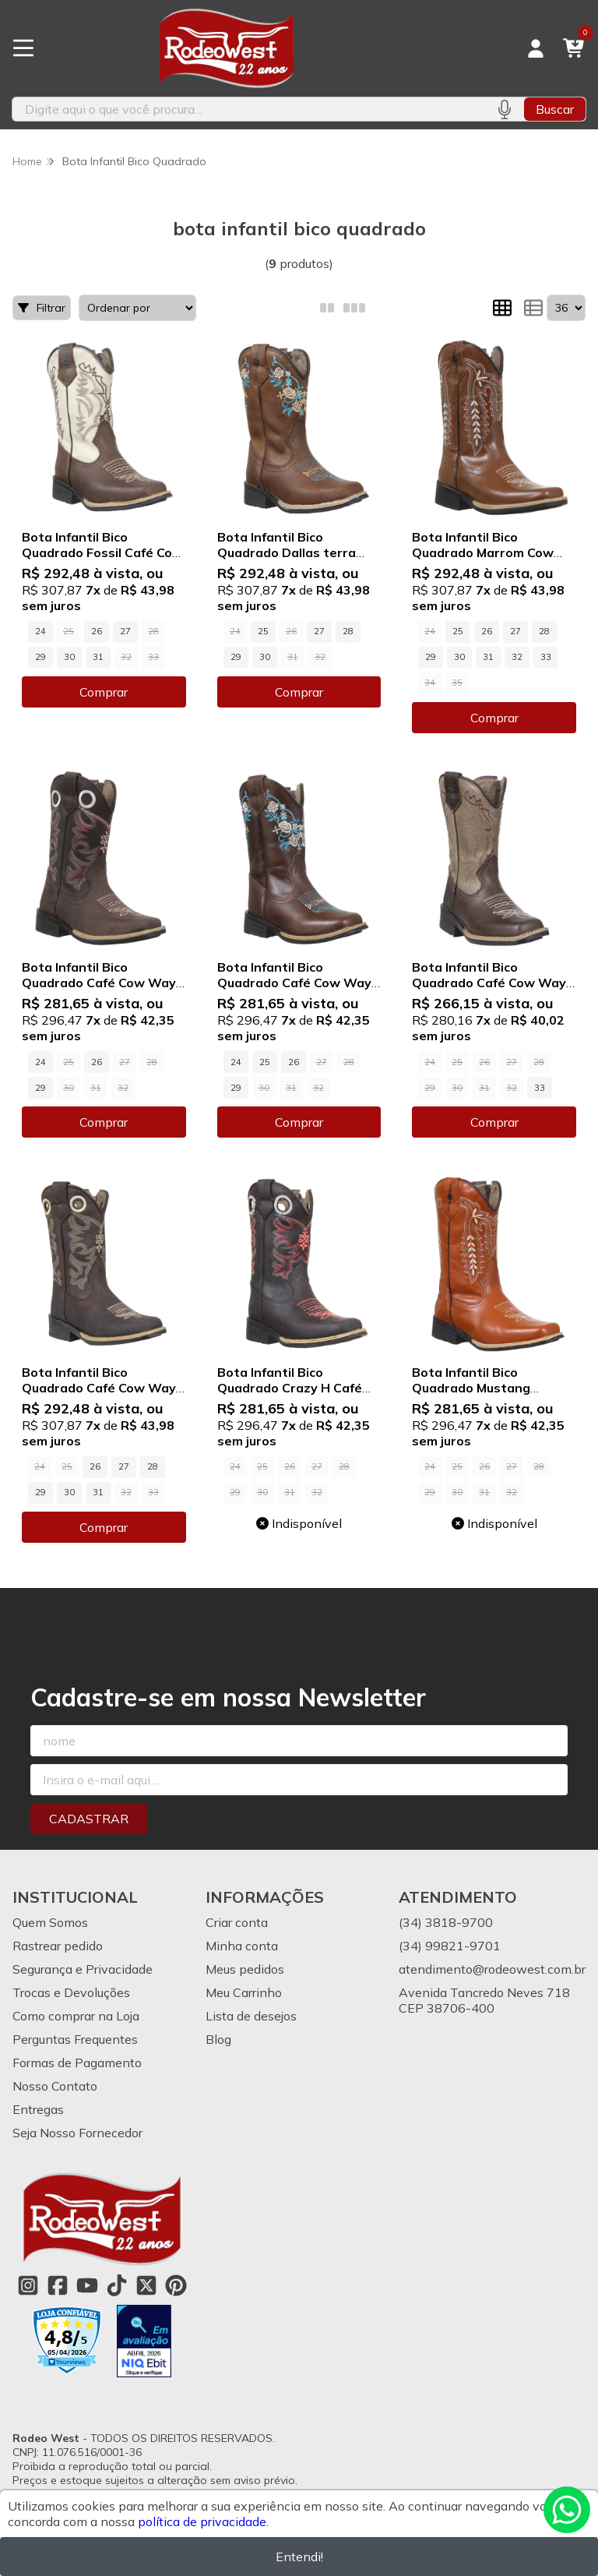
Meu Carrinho (244, 1992)
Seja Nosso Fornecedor (77, 2132)
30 (69, 656)
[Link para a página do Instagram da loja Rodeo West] (28, 2285)
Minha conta (242, 1945)
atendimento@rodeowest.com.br (492, 1969)
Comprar (103, 692)
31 (98, 656)
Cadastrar (88, 1818)
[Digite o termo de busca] (248, 109)
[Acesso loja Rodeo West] (535, 48)
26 (96, 631)
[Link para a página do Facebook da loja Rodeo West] (58, 2285)
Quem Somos (50, 1922)
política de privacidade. (203, 2521)
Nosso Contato (54, 2086)
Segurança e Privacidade (82, 1969)
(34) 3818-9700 (446, 1922)
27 (125, 631)
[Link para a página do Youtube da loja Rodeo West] (87, 2285)
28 (348, 631)
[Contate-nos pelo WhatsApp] (566, 2509)
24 (40, 631)
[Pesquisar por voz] (504, 109)
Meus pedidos (245, 1969)
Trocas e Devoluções (71, 1992)
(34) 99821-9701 (450, 1945)
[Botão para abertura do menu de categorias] (23, 48)
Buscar (555, 109)
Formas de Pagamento (77, 2062)
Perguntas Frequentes (75, 2039)
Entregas (38, 2109)
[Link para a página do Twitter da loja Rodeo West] (146, 2285)
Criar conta (237, 1922)
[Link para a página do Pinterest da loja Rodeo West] (176, 2285)
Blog (218, 2039)
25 (263, 631)
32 (517, 656)
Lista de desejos (251, 2016)
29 (40, 656)
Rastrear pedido (57, 1945)
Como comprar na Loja (75, 2016)
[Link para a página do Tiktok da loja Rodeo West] (117, 2285)
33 (545, 656)
